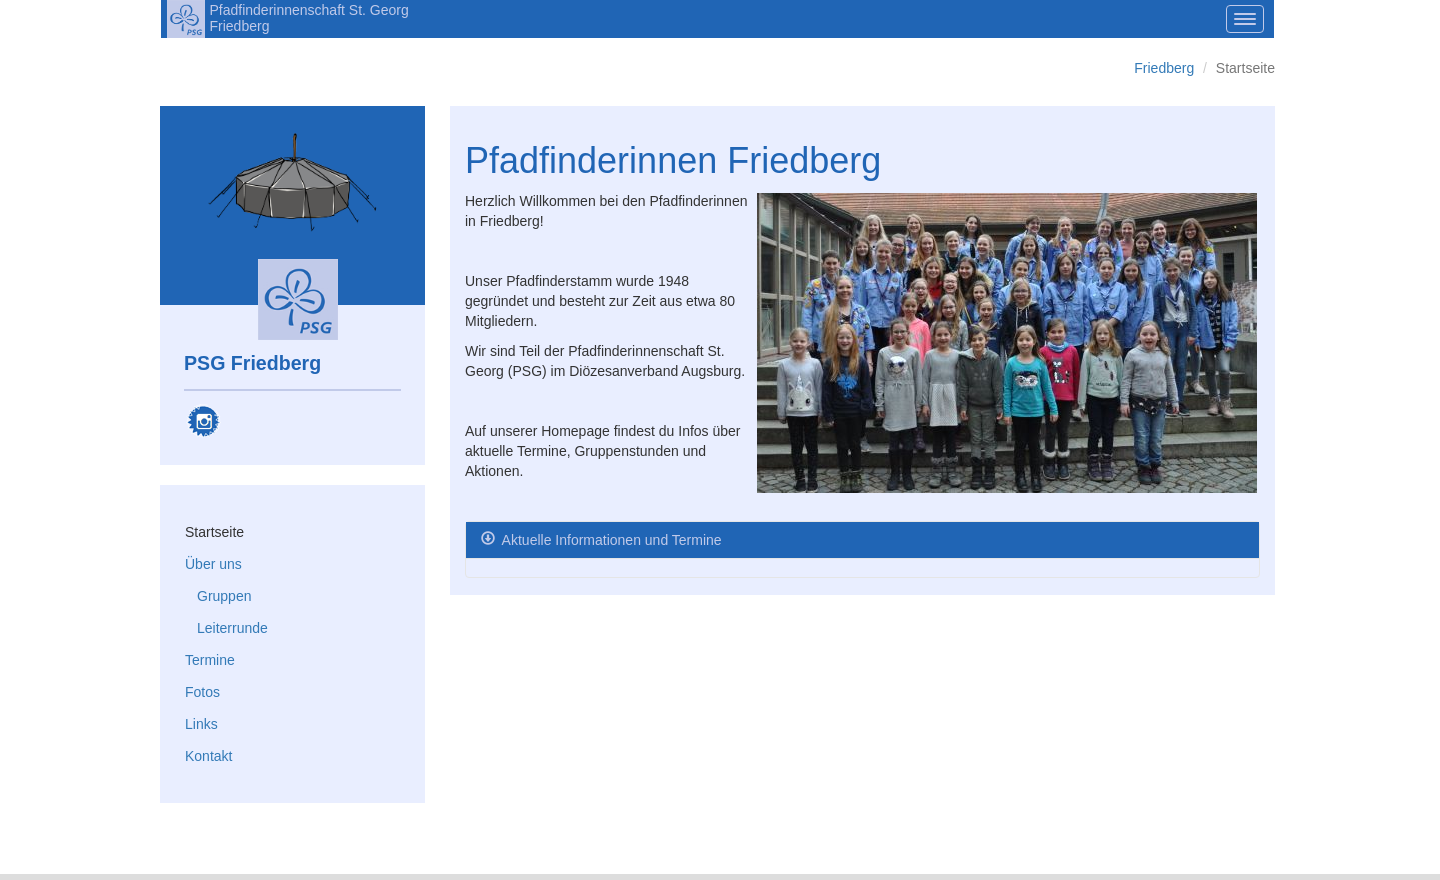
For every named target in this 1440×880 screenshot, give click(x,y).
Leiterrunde (232, 628)
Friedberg (1164, 68)
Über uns (213, 564)
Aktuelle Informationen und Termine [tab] (610, 540)
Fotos (202, 692)
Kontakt (208, 756)
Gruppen (224, 596)
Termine (210, 660)
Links (201, 724)
